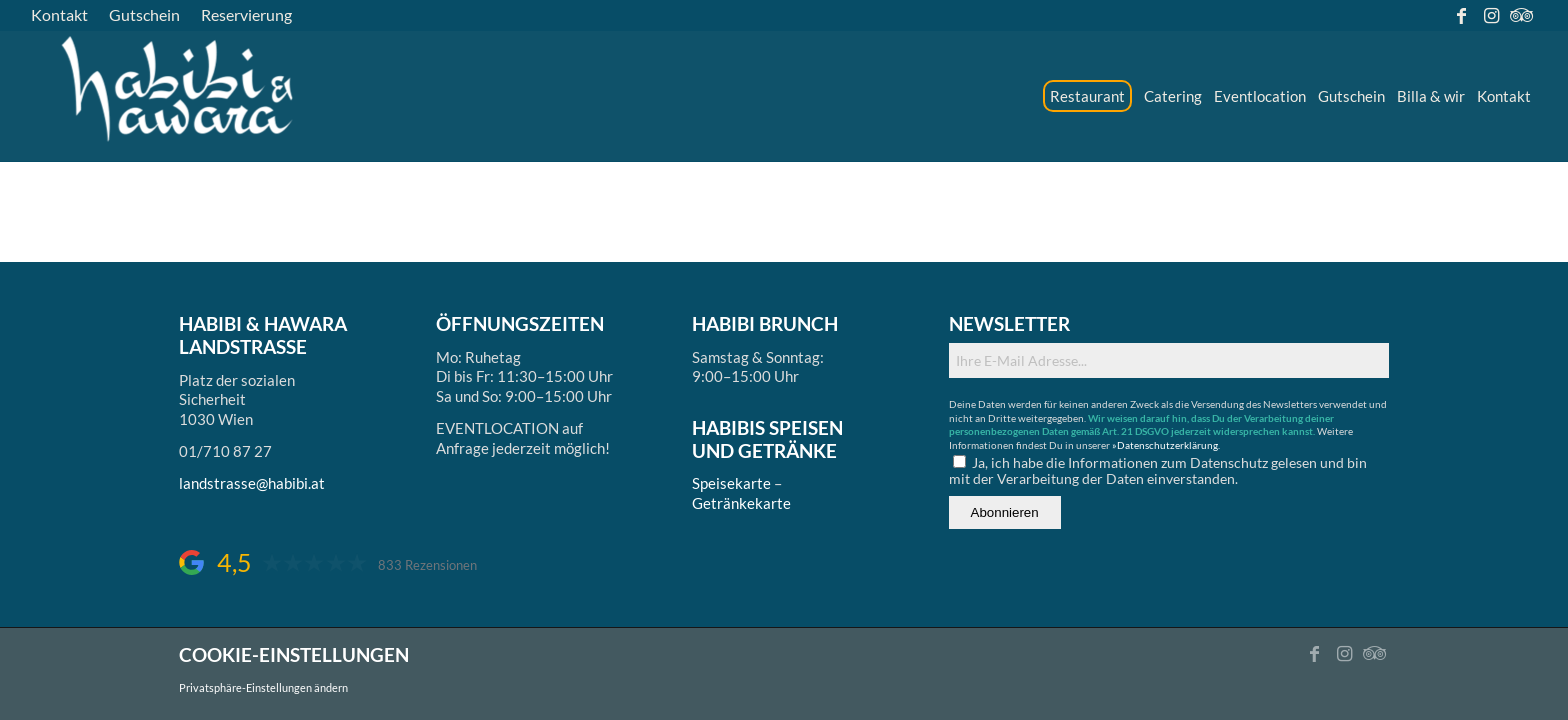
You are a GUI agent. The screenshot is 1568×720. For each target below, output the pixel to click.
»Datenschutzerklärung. (1166, 445)
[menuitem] (65, 15)
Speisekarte (731, 483)
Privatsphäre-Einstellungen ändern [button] (263, 687)
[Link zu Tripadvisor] (1522, 15)
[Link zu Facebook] (1461, 15)
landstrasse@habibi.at (252, 483)
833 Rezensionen (427, 565)
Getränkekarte (741, 503)
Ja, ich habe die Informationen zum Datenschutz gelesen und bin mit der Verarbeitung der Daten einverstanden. (1158, 470)
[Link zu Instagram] (1491, 15)
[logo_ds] (179, 96)
